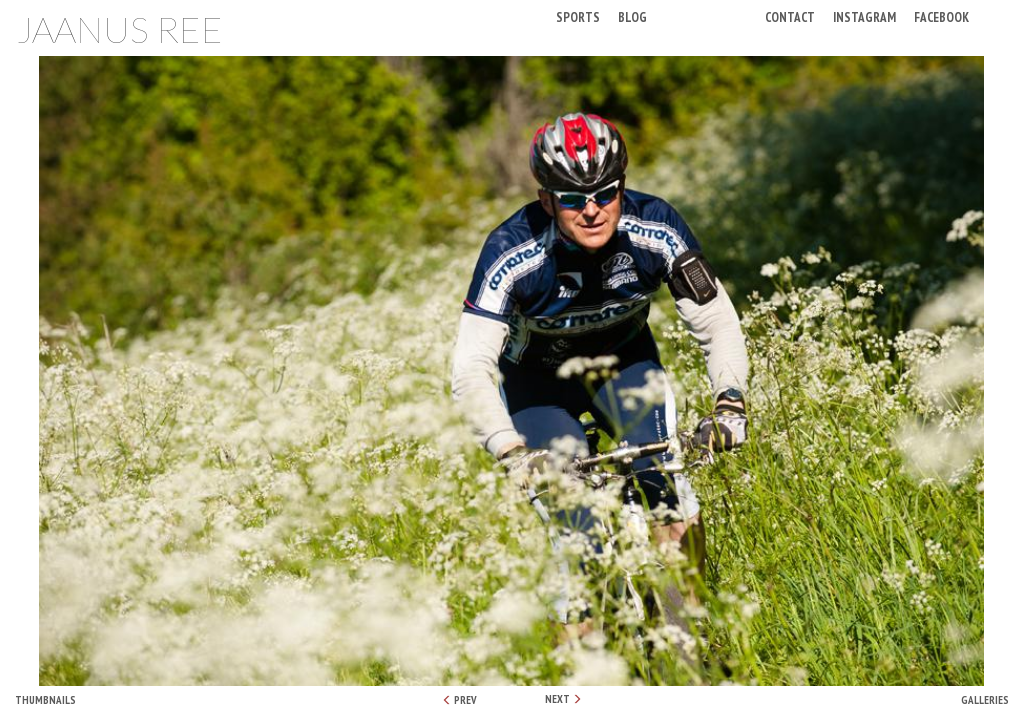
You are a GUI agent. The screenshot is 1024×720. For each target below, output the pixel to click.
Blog (632, 16)
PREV (459, 700)
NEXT (563, 699)
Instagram (864, 16)
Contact (790, 16)
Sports (578, 16)
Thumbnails (45, 700)
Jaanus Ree (119, 29)
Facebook (941, 16)
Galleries (985, 700)
